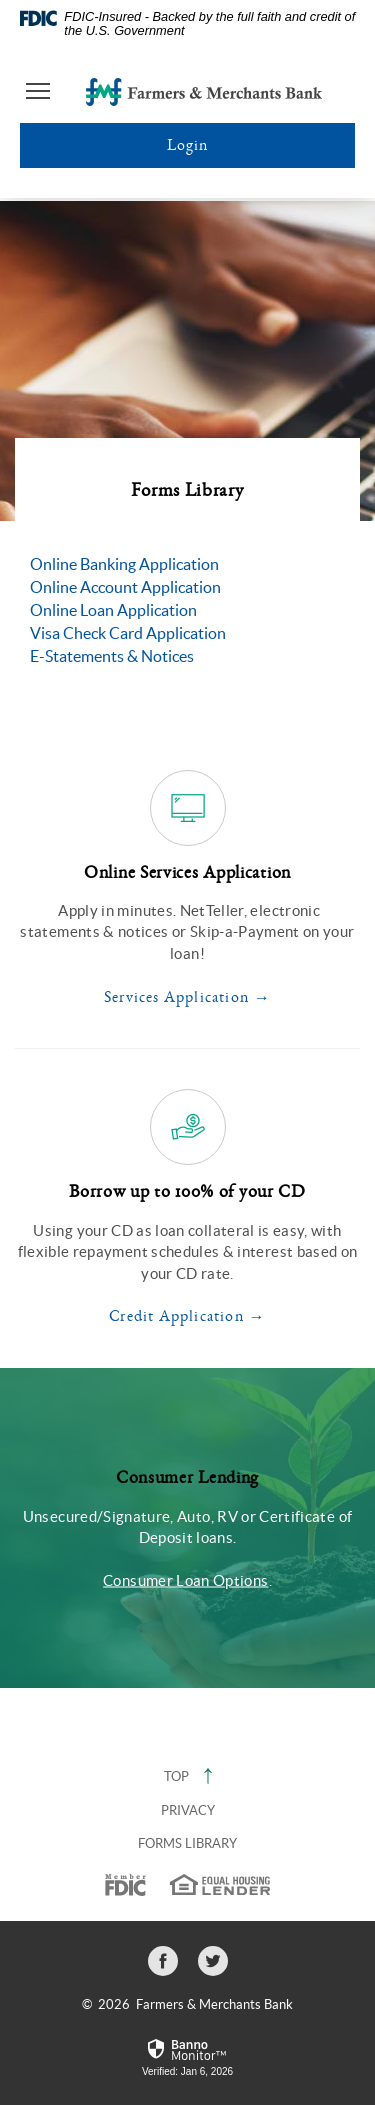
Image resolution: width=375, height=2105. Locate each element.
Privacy (188, 1810)
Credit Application (176, 1316)
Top (188, 1776)
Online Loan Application (113, 610)
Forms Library (187, 1843)
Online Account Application (125, 587)
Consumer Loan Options (185, 1579)
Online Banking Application (124, 564)
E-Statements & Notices (112, 656)
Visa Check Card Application (128, 633)
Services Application (176, 997)
